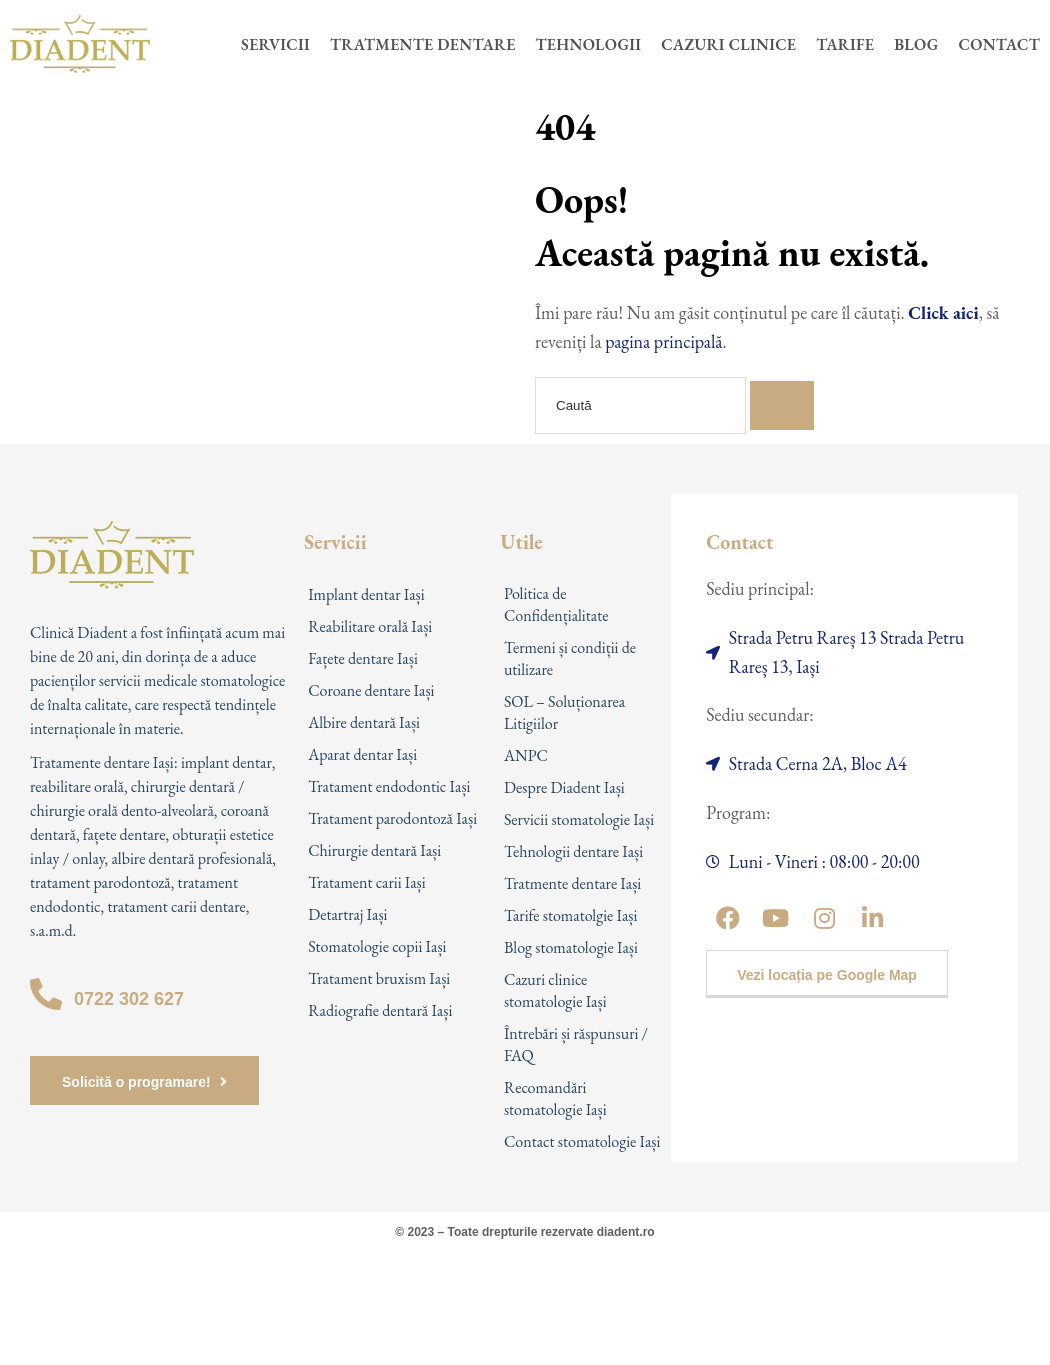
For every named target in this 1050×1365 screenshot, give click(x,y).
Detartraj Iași (347, 914)
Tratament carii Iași (367, 882)
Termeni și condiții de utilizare (570, 658)
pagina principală (663, 341)
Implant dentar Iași (366, 594)
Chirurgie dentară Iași (374, 850)
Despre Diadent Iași (564, 787)
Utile (522, 542)
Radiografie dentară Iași (380, 1010)
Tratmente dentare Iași (572, 883)
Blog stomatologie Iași (571, 947)
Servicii (275, 44)
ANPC (526, 755)
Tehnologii (589, 44)
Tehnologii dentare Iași (573, 851)
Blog (916, 44)
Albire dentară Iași (364, 722)
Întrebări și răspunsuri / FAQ (576, 1044)
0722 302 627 (129, 999)
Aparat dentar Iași (362, 754)
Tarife (845, 44)
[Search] (782, 405)
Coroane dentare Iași (371, 690)
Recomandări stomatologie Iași (555, 1098)
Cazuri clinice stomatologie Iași (555, 990)
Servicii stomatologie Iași (579, 819)
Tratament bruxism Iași (379, 978)
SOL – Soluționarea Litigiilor (564, 712)
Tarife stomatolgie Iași (571, 915)
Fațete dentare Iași (363, 658)
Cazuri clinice (728, 44)
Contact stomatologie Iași (582, 1141)
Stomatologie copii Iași (377, 946)
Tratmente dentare (423, 44)
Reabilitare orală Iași (370, 626)
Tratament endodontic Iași (389, 786)
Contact (999, 44)
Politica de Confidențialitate (556, 604)
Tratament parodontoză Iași (392, 818)
